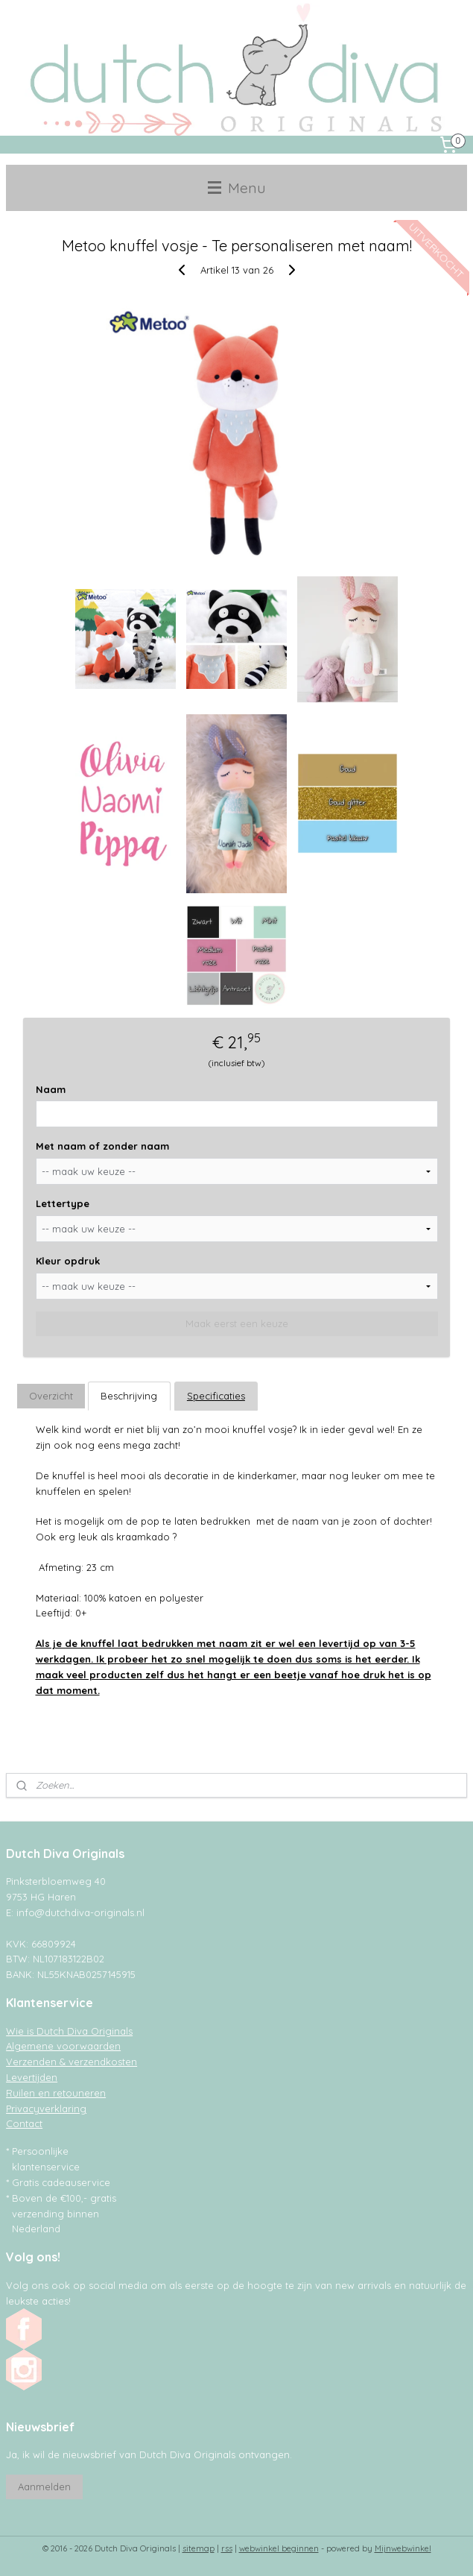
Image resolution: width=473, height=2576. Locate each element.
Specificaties (216, 1396)
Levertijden (31, 2077)
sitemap (198, 2548)
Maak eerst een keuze (236, 1323)
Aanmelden (44, 2486)
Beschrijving (129, 1396)
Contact (24, 2123)
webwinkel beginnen (279, 2548)
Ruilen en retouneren (56, 2093)
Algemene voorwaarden (63, 2046)
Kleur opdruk (68, 1261)
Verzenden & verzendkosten (71, 2062)
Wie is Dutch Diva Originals (69, 2031)
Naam (51, 1089)
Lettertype (62, 1203)
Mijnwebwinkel (403, 2548)
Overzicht (51, 1396)
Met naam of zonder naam (102, 1146)
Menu (237, 187)
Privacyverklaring (46, 2108)
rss (226, 2548)
